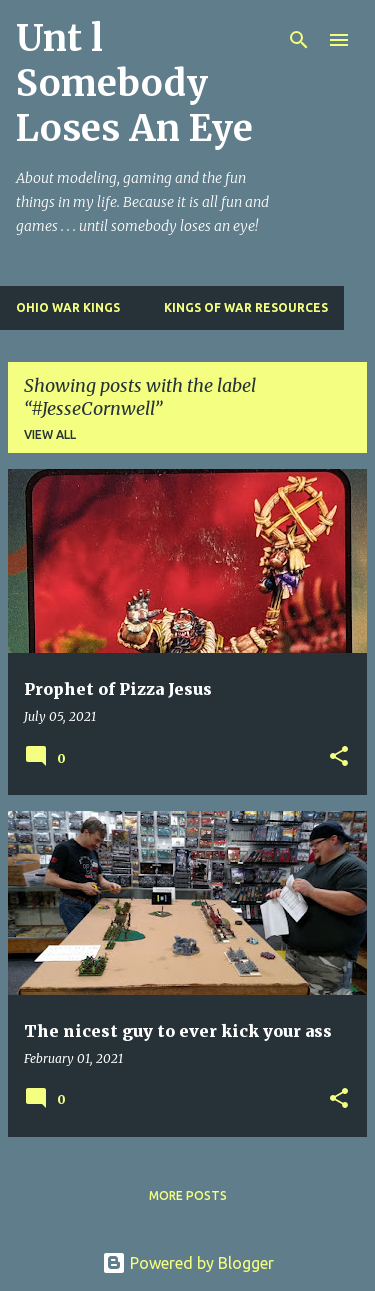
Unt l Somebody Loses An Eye (134, 83)
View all (50, 434)
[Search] (299, 40)
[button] (339, 757)
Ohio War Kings (68, 307)
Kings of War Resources (246, 307)
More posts (188, 1195)
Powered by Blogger (188, 1263)
